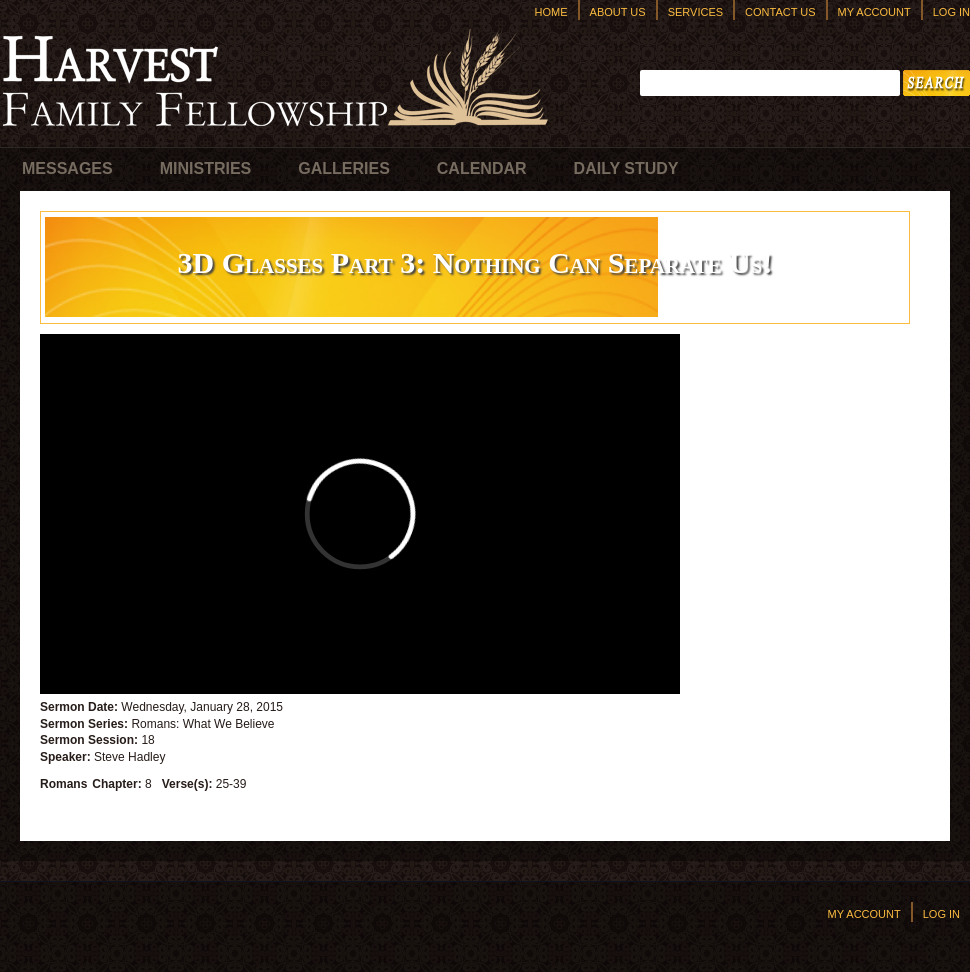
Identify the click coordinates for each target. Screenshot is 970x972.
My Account (874, 12)
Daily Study (626, 168)
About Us (618, 12)
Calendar (482, 168)
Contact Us (780, 12)
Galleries (344, 168)
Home (551, 12)
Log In (951, 12)
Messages (67, 168)
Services (695, 12)
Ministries (206, 168)
